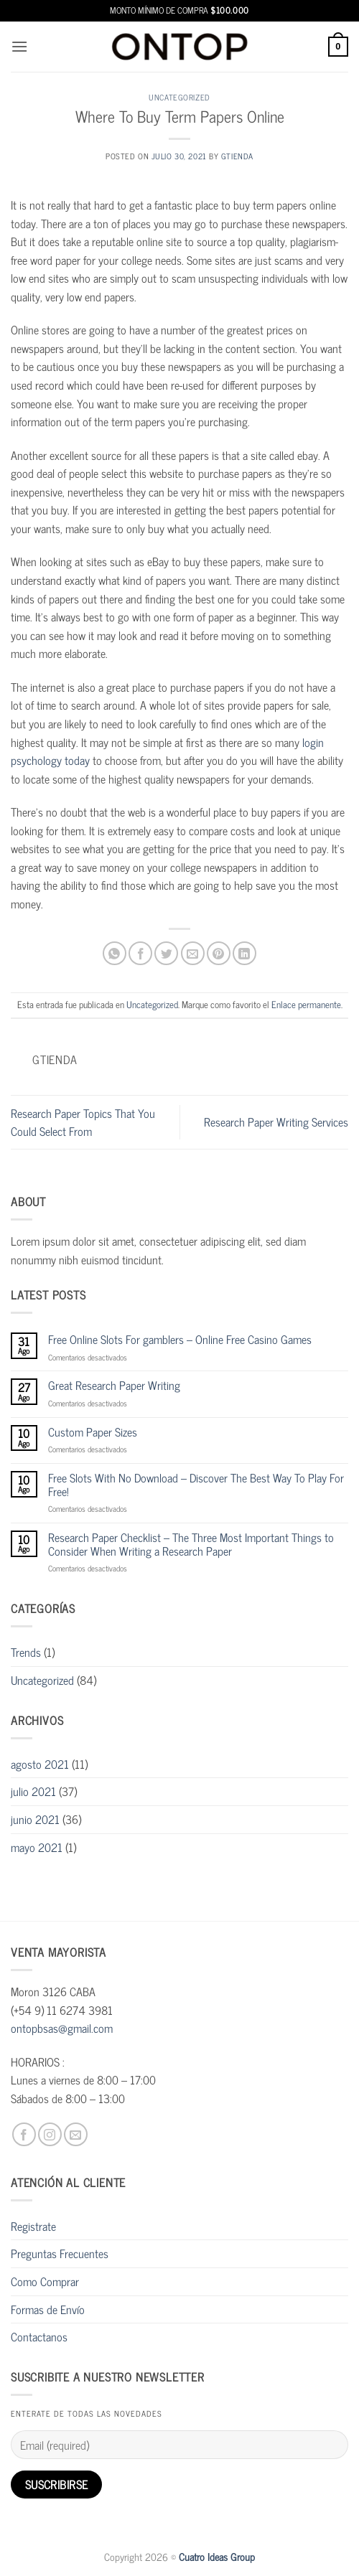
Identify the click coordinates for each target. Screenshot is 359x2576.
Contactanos (39, 2336)
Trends (26, 1651)
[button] (19, 46)
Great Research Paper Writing (114, 1385)
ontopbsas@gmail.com (62, 2027)
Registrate (33, 2226)
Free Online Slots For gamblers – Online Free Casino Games (180, 1339)
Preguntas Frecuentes (59, 2253)
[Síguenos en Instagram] (50, 2134)
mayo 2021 (36, 1847)
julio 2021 (33, 1791)
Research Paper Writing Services (276, 1121)
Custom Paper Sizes (92, 1432)
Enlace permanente (306, 1004)
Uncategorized (179, 96)
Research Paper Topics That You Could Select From (83, 1122)
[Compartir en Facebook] (140, 953)
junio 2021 (35, 1819)
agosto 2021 (40, 1763)
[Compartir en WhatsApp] (114, 953)
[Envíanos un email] (76, 2134)
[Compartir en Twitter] (166, 953)
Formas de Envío (48, 2309)
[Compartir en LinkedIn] (244, 953)
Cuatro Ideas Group (217, 2556)
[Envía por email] (193, 953)
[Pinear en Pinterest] (218, 953)
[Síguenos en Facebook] (24, 2134)
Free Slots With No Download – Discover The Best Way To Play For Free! (196, 1484)
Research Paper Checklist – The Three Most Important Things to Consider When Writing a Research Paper (191, 1544)
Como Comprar (45, 2281)
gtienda (237, 155)
